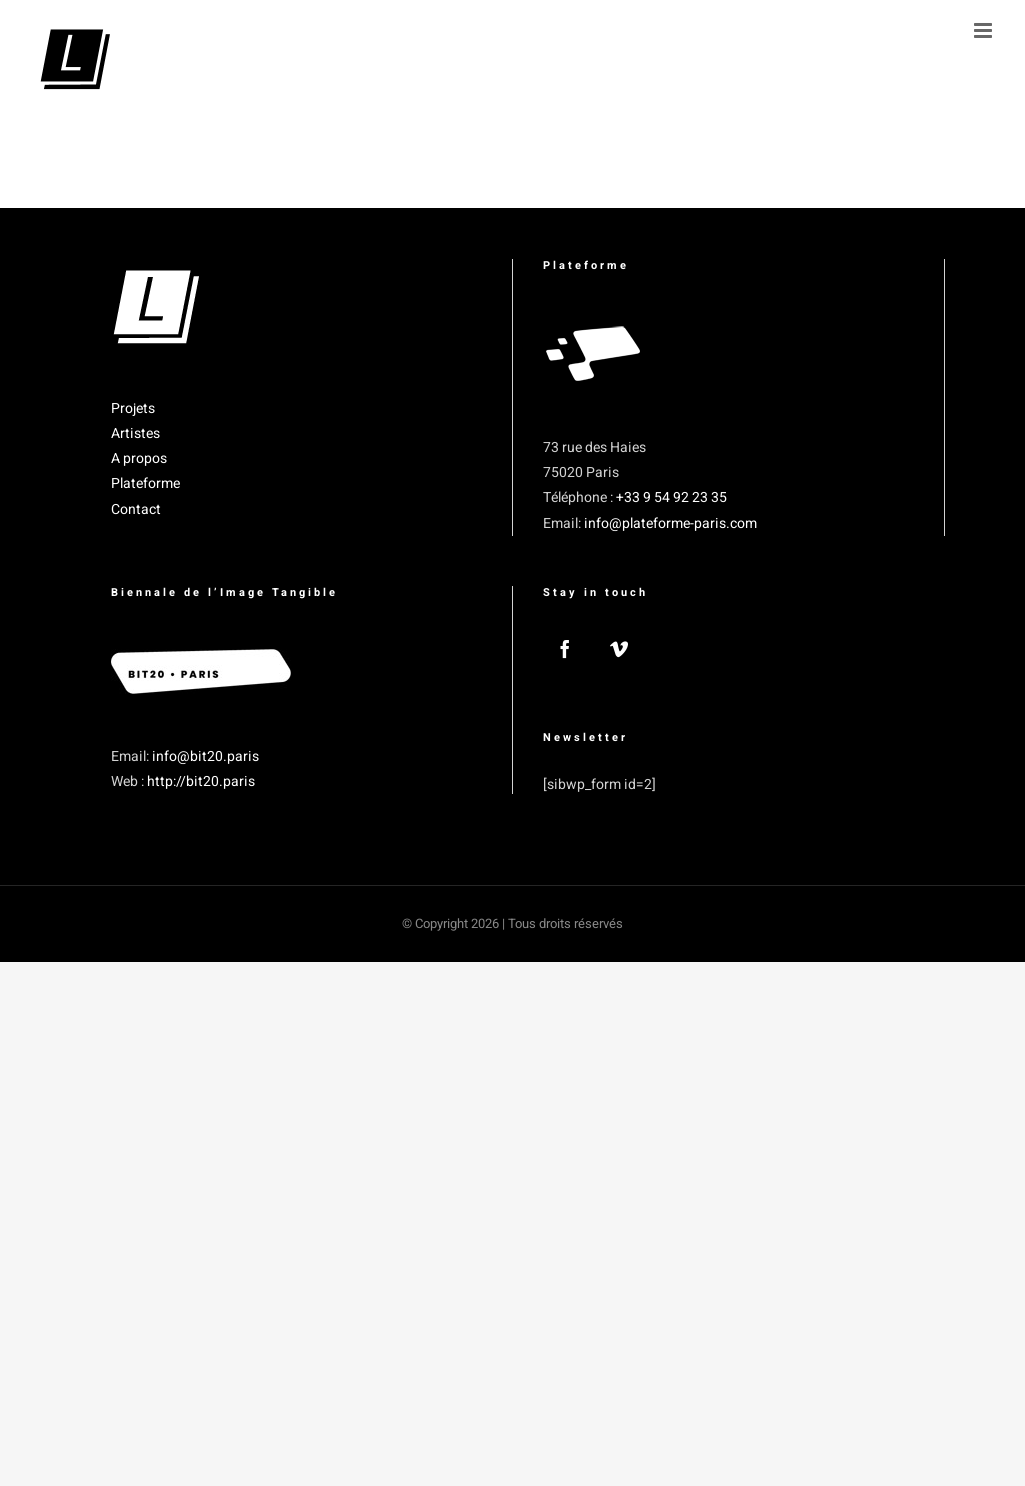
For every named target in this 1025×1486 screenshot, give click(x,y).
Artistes (135, 433)
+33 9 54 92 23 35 (671, 497)
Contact (136, 509)
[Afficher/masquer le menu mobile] (984, 30)
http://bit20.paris (201, 781)
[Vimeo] (619, 649)
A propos (139, 458)
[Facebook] (565, 649)
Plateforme (145, 483)
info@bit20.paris (205, 756)
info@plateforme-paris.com (670, 523)
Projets (133, 408)
